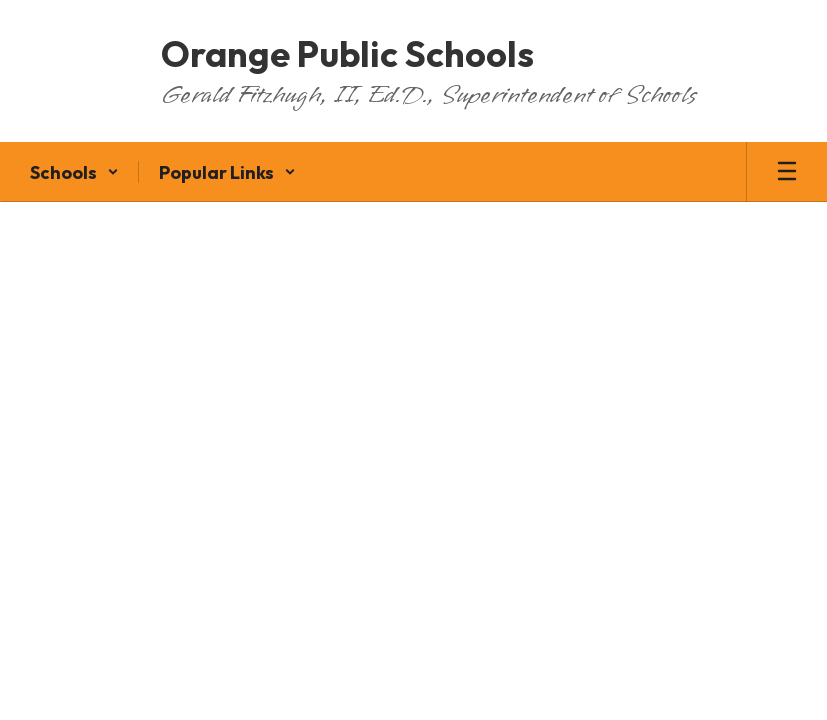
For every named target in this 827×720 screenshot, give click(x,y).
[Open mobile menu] (787, 172)
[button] (74, 172)
